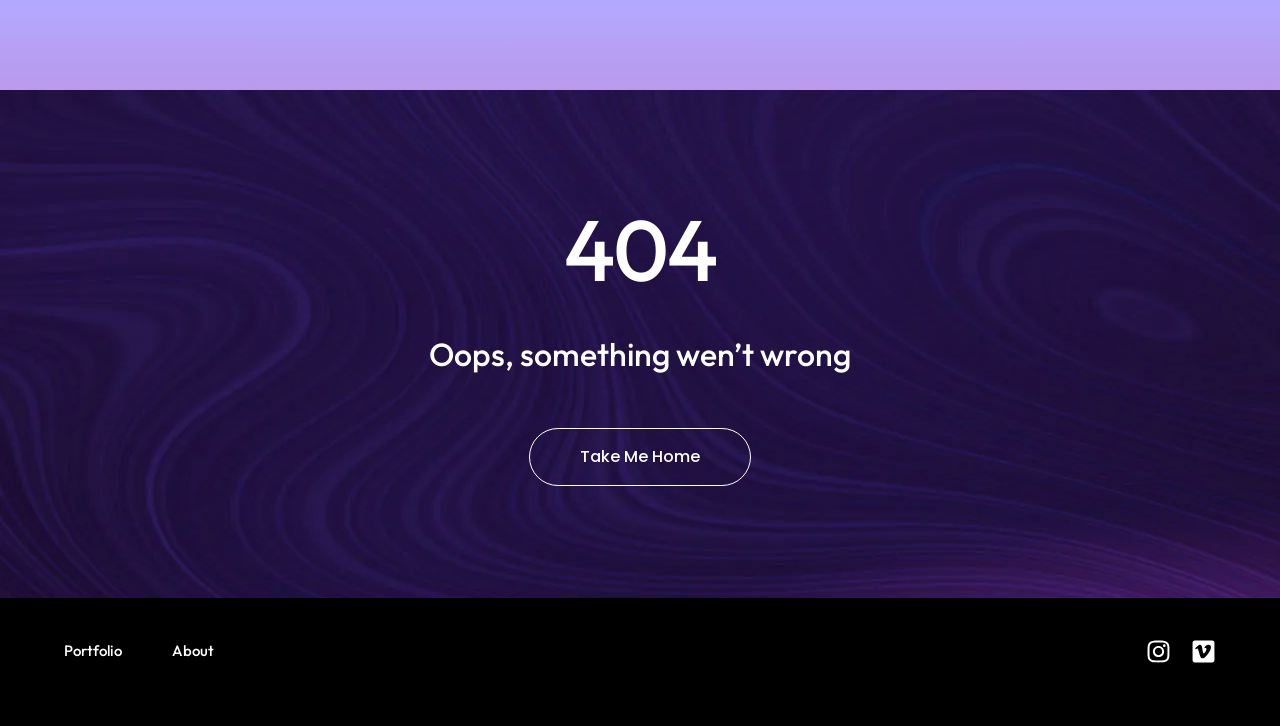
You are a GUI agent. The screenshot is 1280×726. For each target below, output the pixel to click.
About (193, 650)
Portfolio (93, 650)
